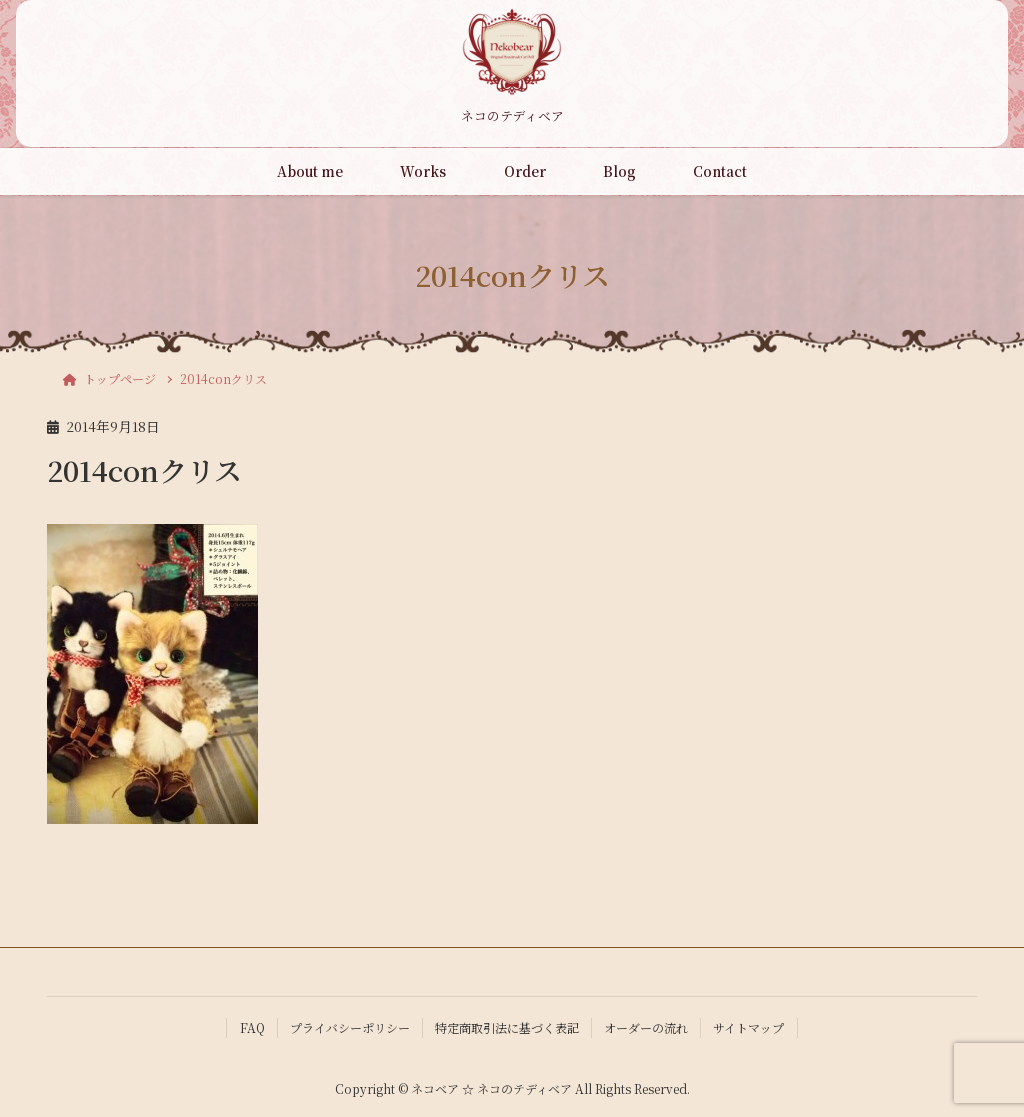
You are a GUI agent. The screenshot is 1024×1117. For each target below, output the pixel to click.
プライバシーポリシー (350, 1027)
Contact (720, 171)
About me (310, 171)
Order (525, 171)
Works (423, 171)
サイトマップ (748, 1027)
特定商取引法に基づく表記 (507, 1027)
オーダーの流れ (646, 1027)
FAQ (252, 1027)
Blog (619, 171)
